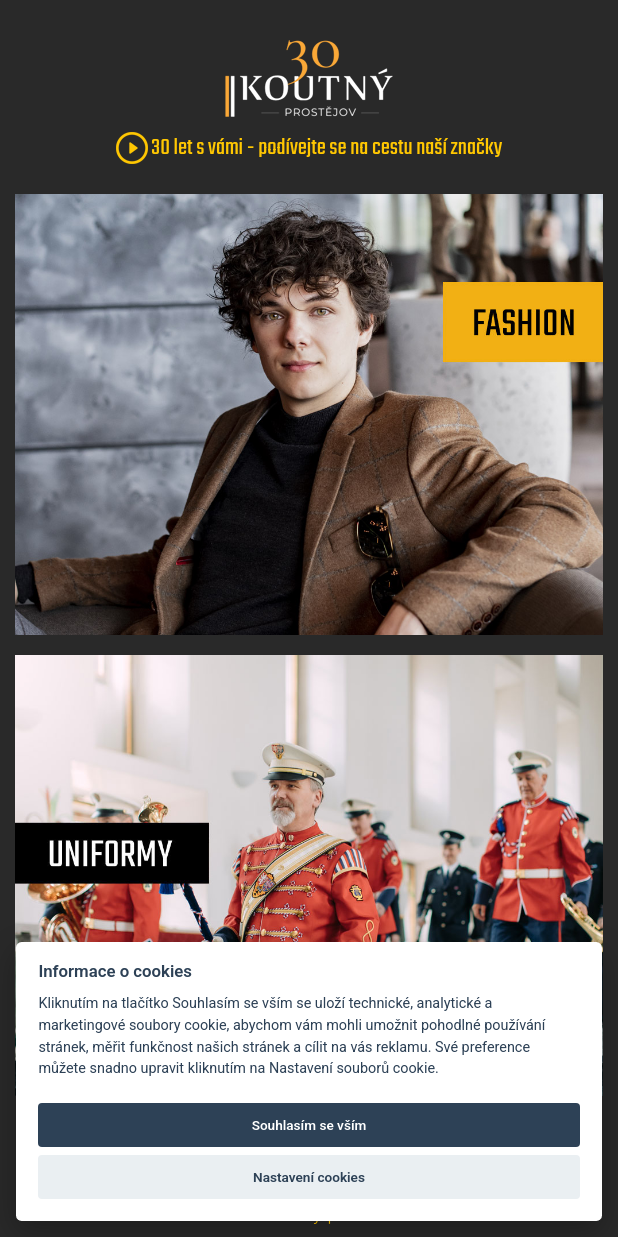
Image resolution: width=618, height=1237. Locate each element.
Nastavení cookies (309, 1177)
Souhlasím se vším (309, 1125)
